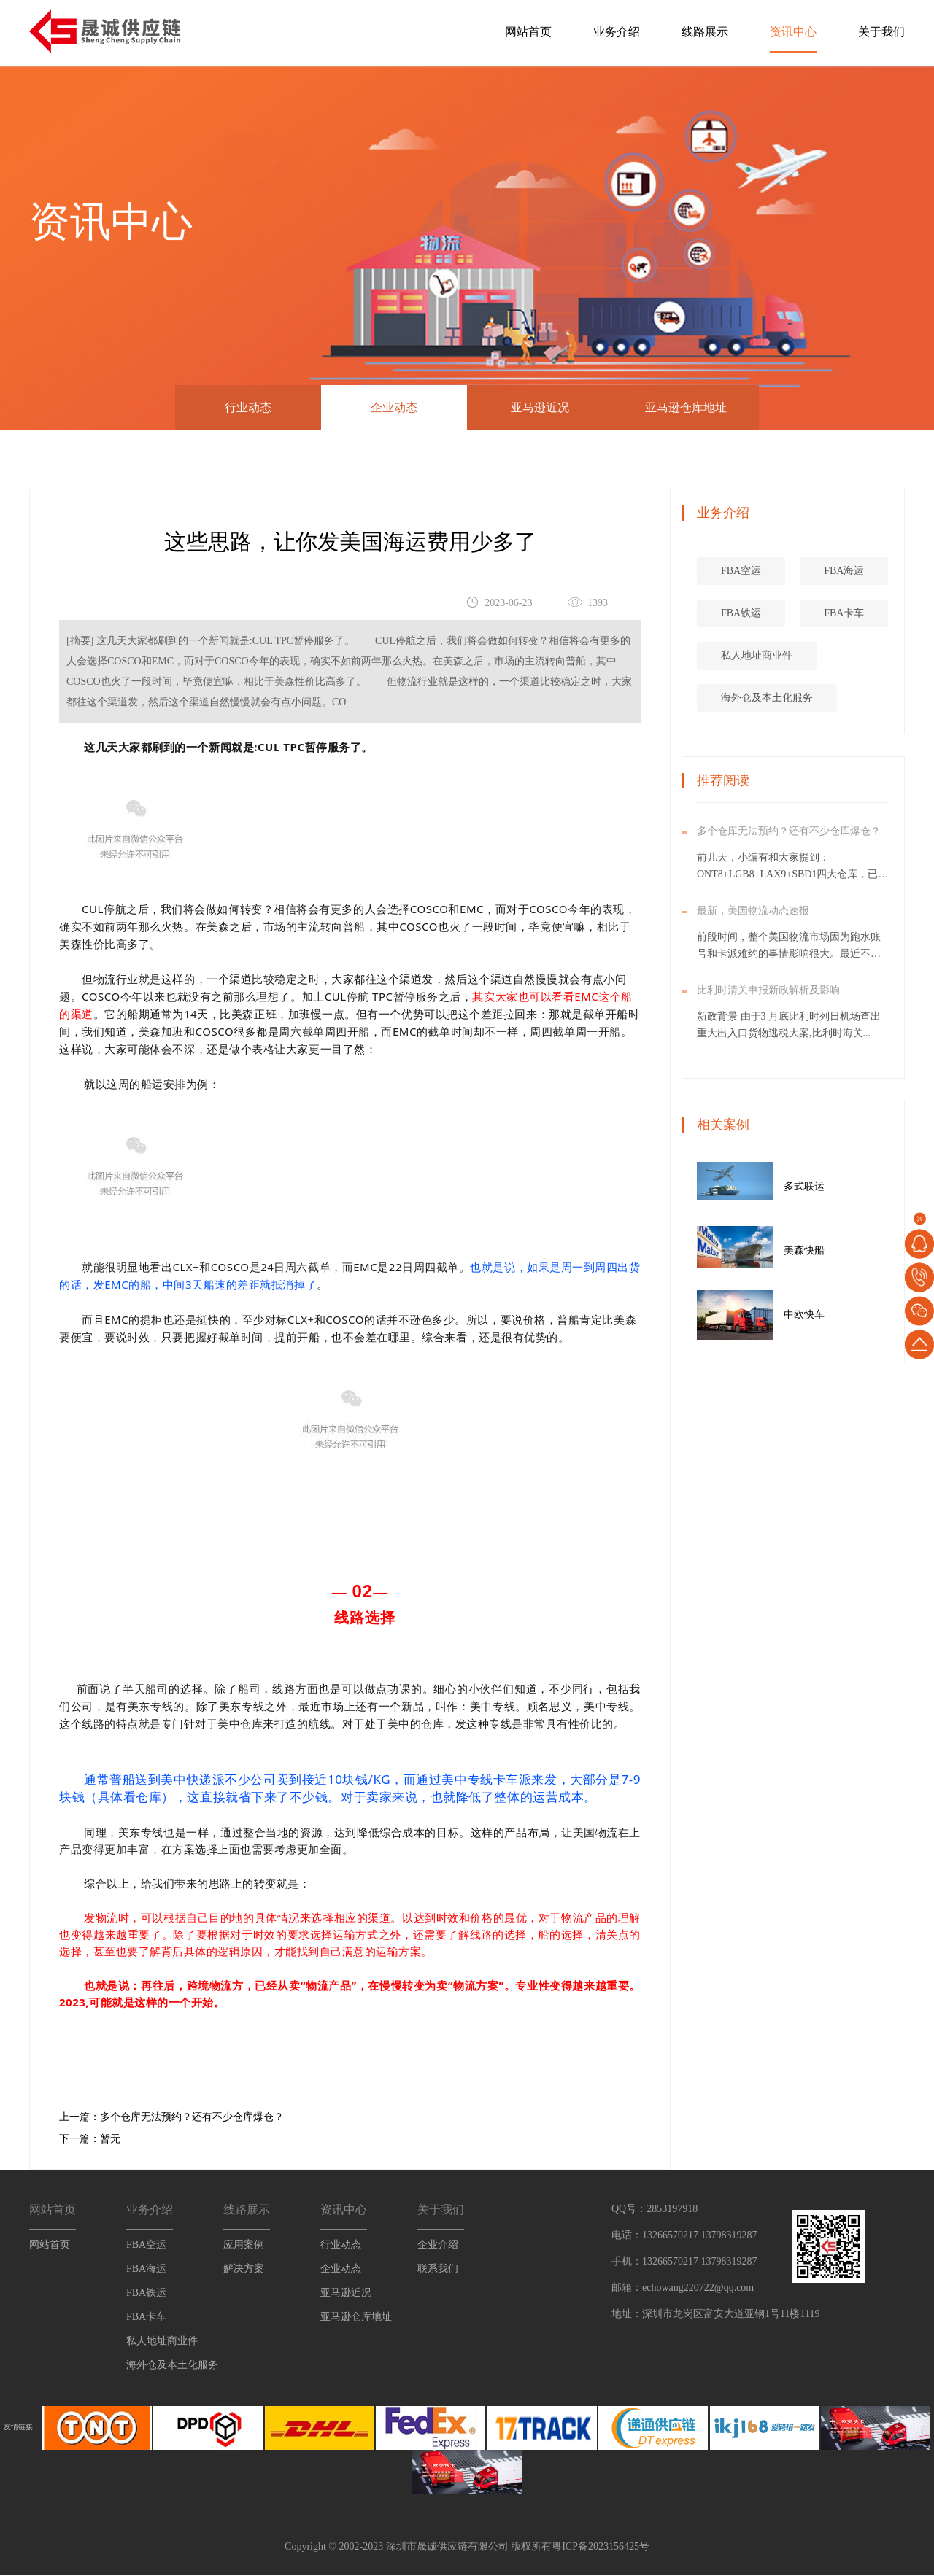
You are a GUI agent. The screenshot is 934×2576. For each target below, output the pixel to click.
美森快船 (859, 1250)
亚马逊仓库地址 (686, 407)
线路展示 (705, 32)
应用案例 (243, 2245)
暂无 (110, 2139)
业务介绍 (616, 32)
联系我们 (437, 2269)
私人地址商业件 (812, 655)
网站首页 (528, 32)
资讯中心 (793, 32)
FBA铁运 (796, 613)
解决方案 (243, 2269)
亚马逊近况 (540, 407)
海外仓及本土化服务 (822, 697)
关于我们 (881, 32)
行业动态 (248, 407)
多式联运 (859, 1186)
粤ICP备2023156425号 (600, 2547)
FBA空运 (796, 570)
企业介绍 (437, 2245)
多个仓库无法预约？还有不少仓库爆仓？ (192, 2117)
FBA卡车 (146, 2317)
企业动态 (394, 407)
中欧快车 (859, 1314)
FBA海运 (146, 2269)
